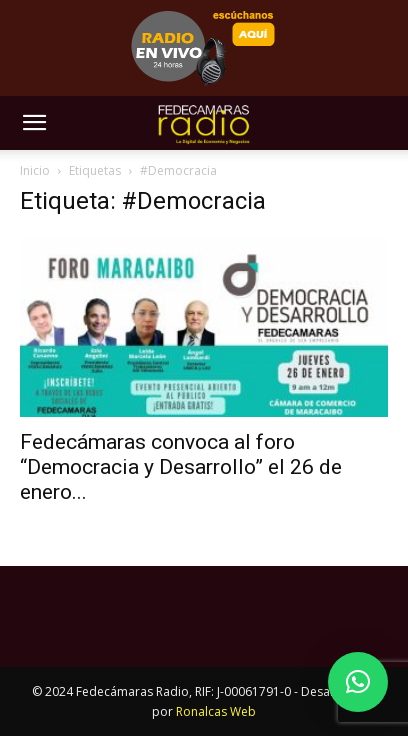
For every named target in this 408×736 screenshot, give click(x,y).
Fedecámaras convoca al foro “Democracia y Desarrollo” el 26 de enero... (181, 467)
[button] (34, 123)
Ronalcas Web (216, 711)
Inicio (35, 170)
